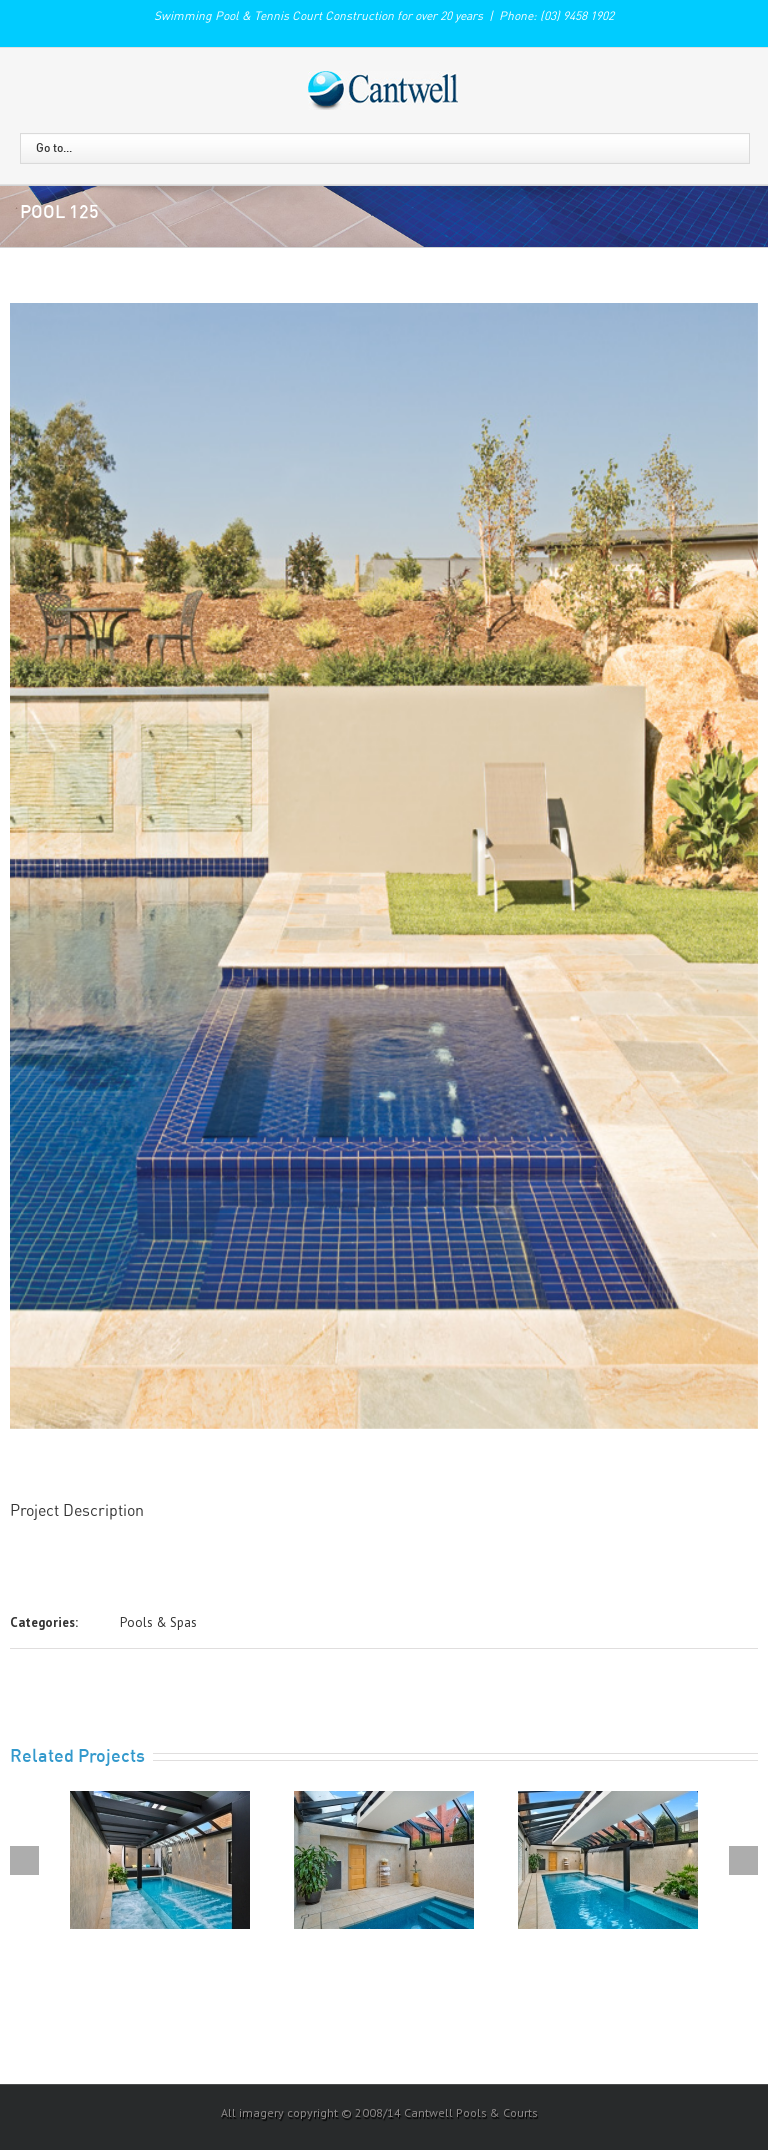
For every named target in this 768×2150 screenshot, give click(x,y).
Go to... (54, 148)
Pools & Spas (158, 1622)
